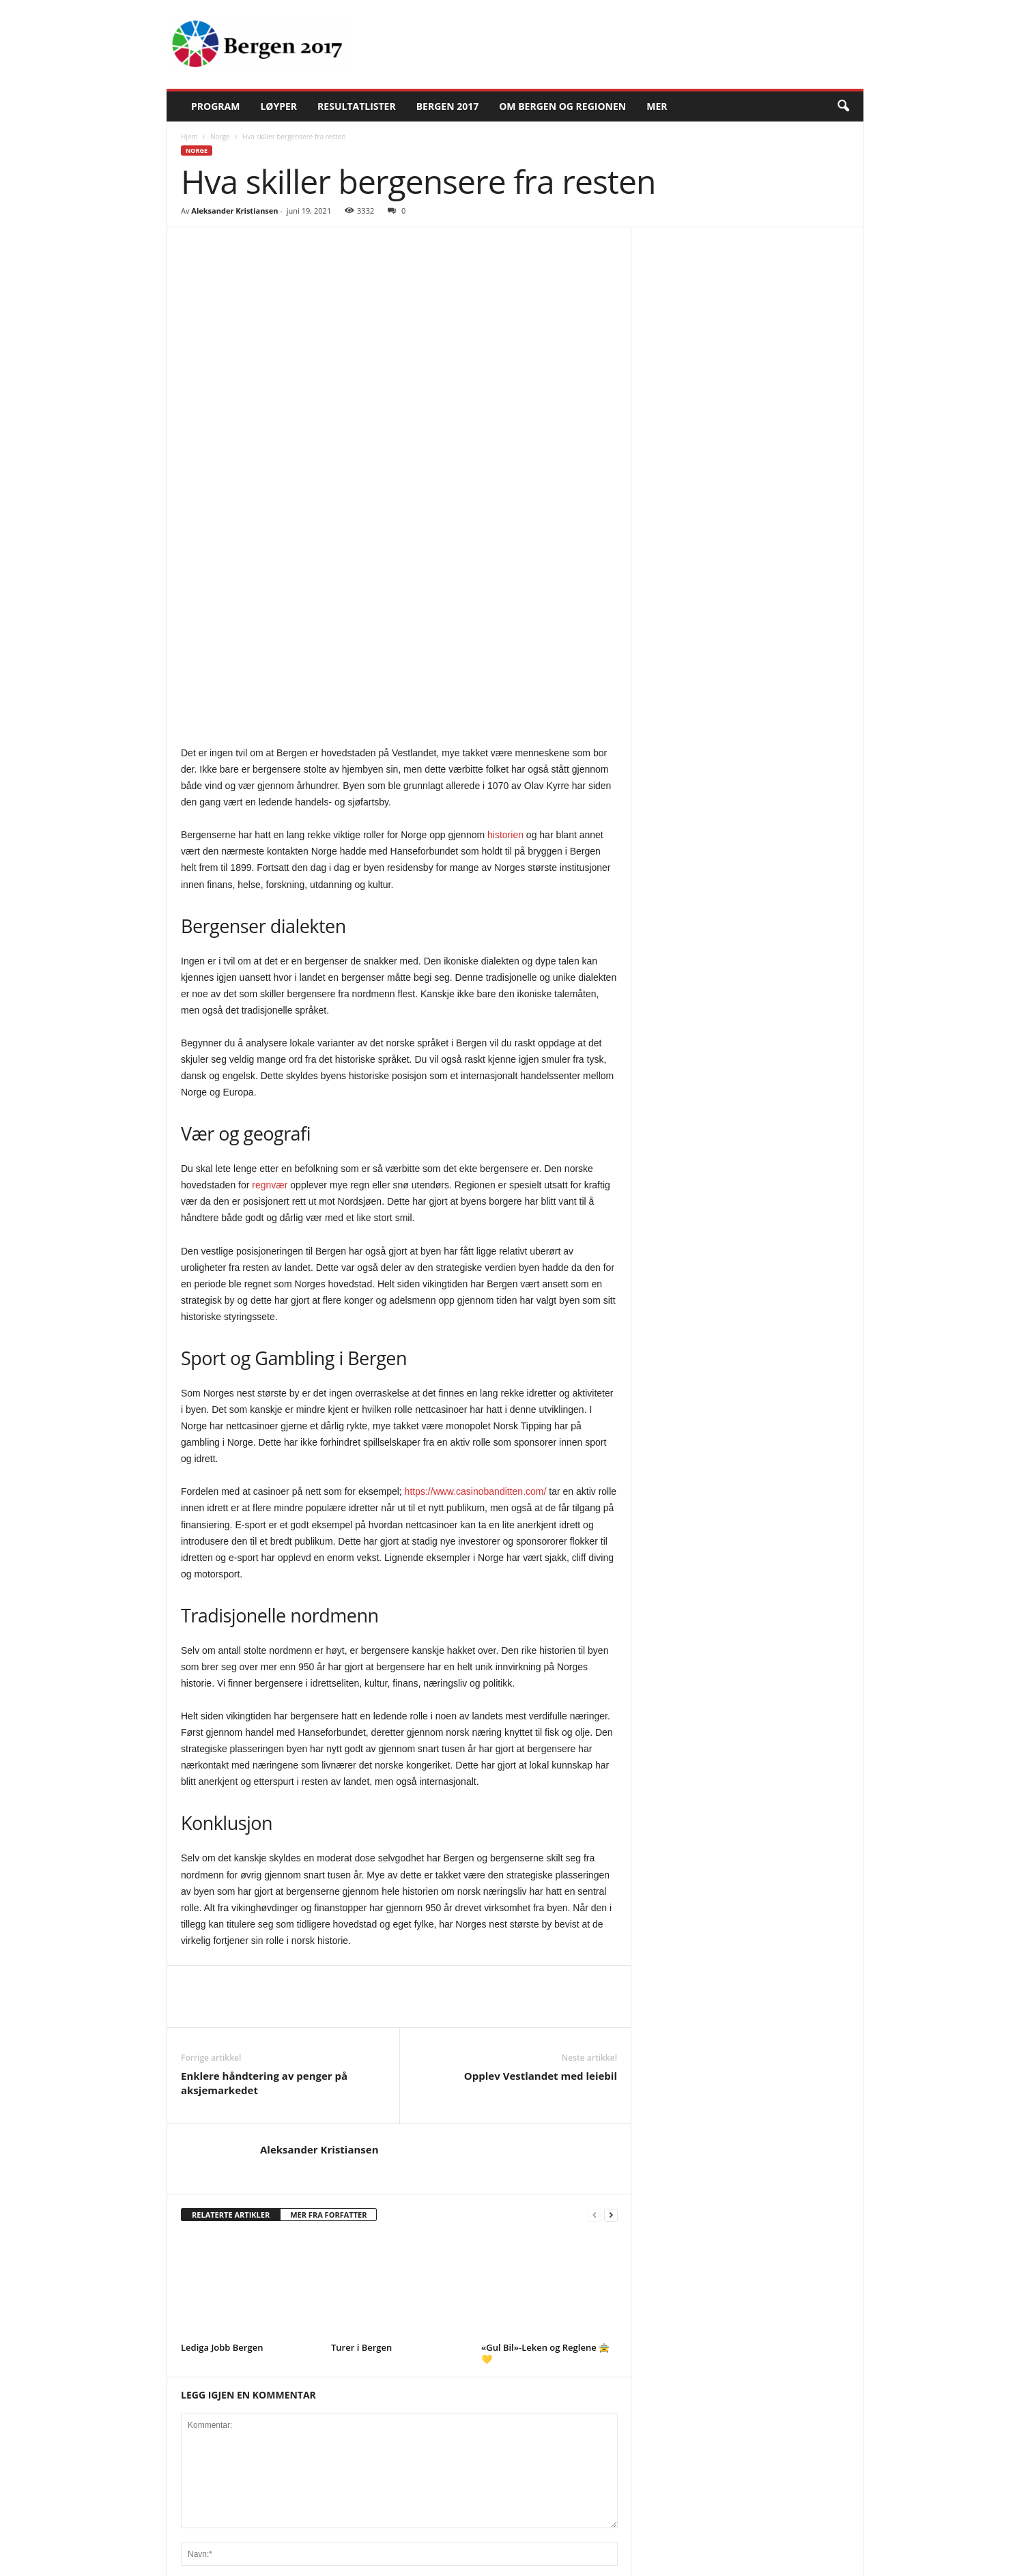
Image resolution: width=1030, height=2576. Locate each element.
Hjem (189, 136)
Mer (656, 106)
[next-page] (611, 1989)
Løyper (278, 106)
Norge (220, 136)
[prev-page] (594, 1989)
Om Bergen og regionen (562, 106)
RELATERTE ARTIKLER (231, 1989)
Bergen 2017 (447, 106)
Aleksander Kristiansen (234, 210)
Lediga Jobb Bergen (222, 2121)
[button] (843, 106)
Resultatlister (356, 106)
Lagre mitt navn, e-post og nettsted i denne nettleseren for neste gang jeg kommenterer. (368, 2436)
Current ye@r (208, 2500)
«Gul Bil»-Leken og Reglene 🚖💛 (545, 2127)
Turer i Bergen (361, 2121)
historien (505, 608)
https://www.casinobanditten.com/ (476, 1265)
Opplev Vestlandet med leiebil (540, 1850)
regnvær (269, 959)
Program (215, 106)
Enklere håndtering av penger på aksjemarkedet (264, 1857)
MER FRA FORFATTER (328, 1989)
